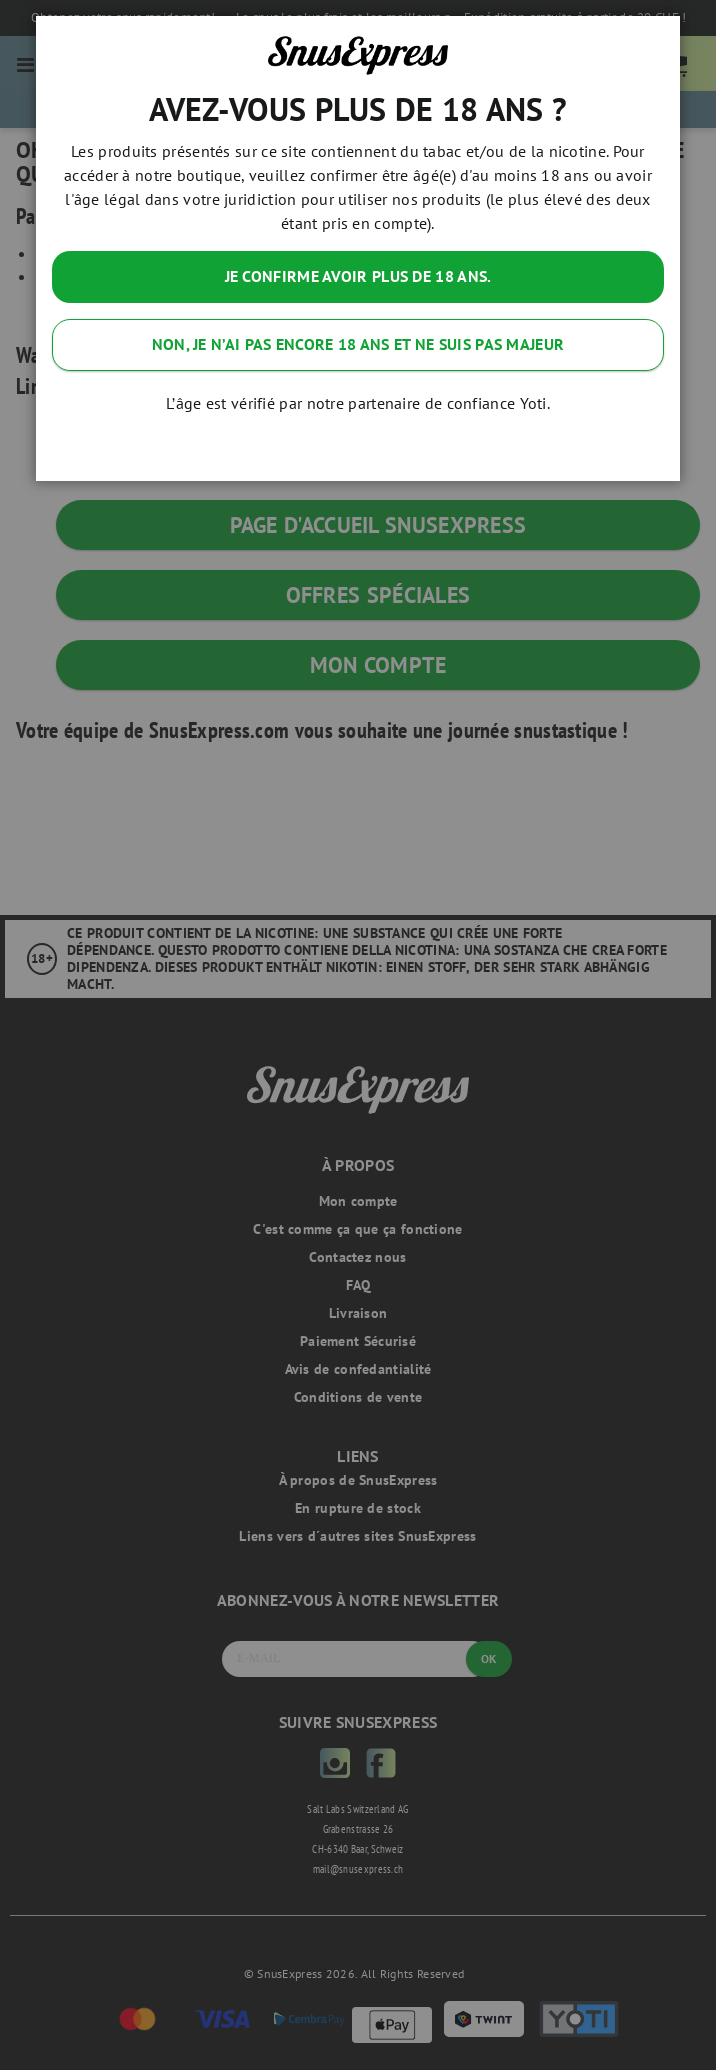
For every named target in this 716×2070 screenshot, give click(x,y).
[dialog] (358, 1035)
